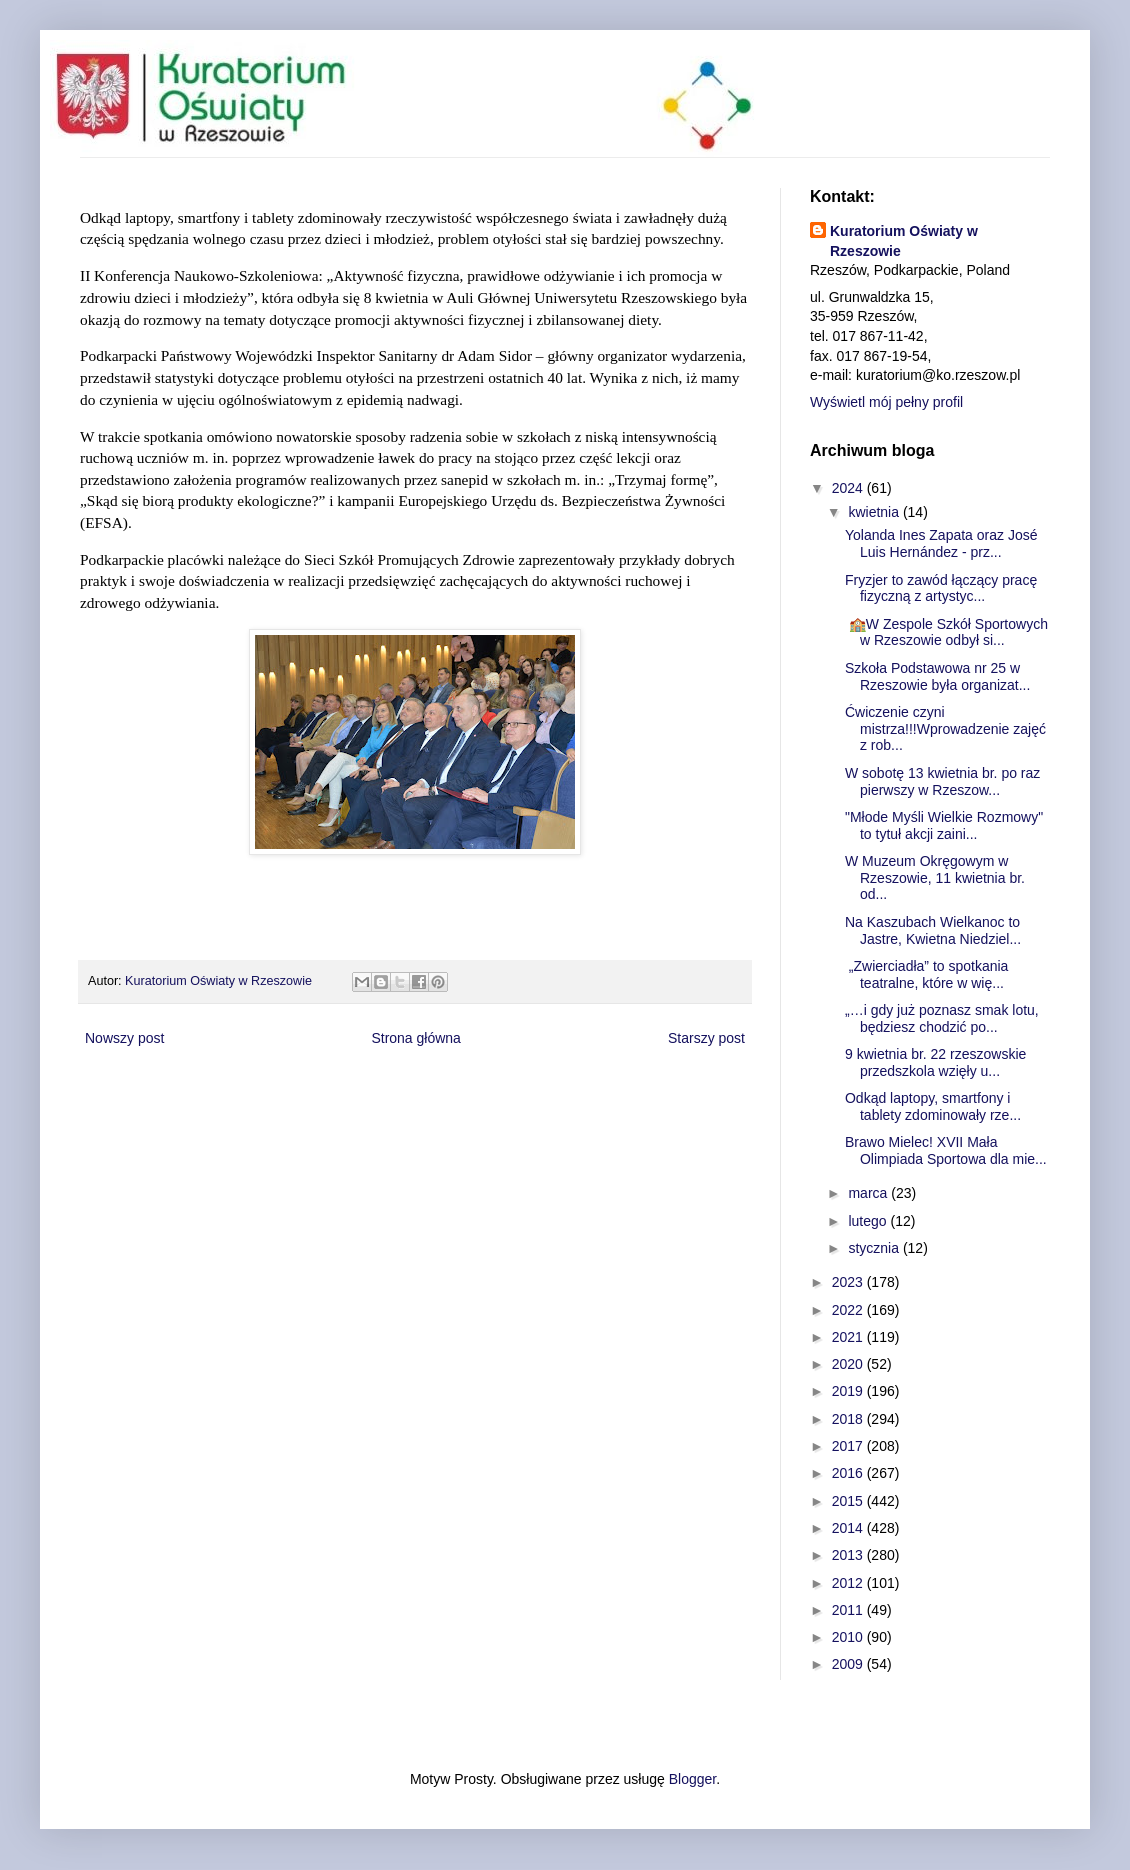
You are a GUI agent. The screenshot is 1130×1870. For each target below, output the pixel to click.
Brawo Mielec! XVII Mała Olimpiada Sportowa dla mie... (946, 1150)
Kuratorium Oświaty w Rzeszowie (904, 241)
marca (869, 1193)
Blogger (692, 1779)
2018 (849, 1419)
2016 (849, 1473)
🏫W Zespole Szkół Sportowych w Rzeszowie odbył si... (946, 632)
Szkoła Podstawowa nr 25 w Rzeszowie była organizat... (937, 676)
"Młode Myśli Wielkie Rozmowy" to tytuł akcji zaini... (944, 825)
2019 (849, 1391)
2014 (849, 1528)
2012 (849, 1583)
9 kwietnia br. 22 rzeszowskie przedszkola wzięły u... (935, 1062)
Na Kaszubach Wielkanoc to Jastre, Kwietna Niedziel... (933, 930)
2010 (849, 1637)
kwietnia (875, 512)
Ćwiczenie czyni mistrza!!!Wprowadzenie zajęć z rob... (945, 729)
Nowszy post (124, 1038)
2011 (849, 1610)
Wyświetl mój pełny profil (886, 402)
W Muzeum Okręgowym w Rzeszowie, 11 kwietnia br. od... (935, 878)
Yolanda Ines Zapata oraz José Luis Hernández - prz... (941, 543)
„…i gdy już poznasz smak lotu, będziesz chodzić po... (942, 1018)
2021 (849, 1337)
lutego (869, 1221)
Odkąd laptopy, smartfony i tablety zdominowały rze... (933, 1106)
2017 (849, 1446)
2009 (849, 1664)
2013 (849, 1555)
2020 (849, 1364)
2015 (849, 1501)
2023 (849, 1282)
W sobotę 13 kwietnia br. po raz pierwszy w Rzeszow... (942, 781)
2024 (849, 488)
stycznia (875, 1248)
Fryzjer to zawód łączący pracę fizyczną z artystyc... (941, 588)
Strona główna (416, 1038)
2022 (849, 1310)
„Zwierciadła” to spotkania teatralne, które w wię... (926, 974)
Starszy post (706, 1038)
